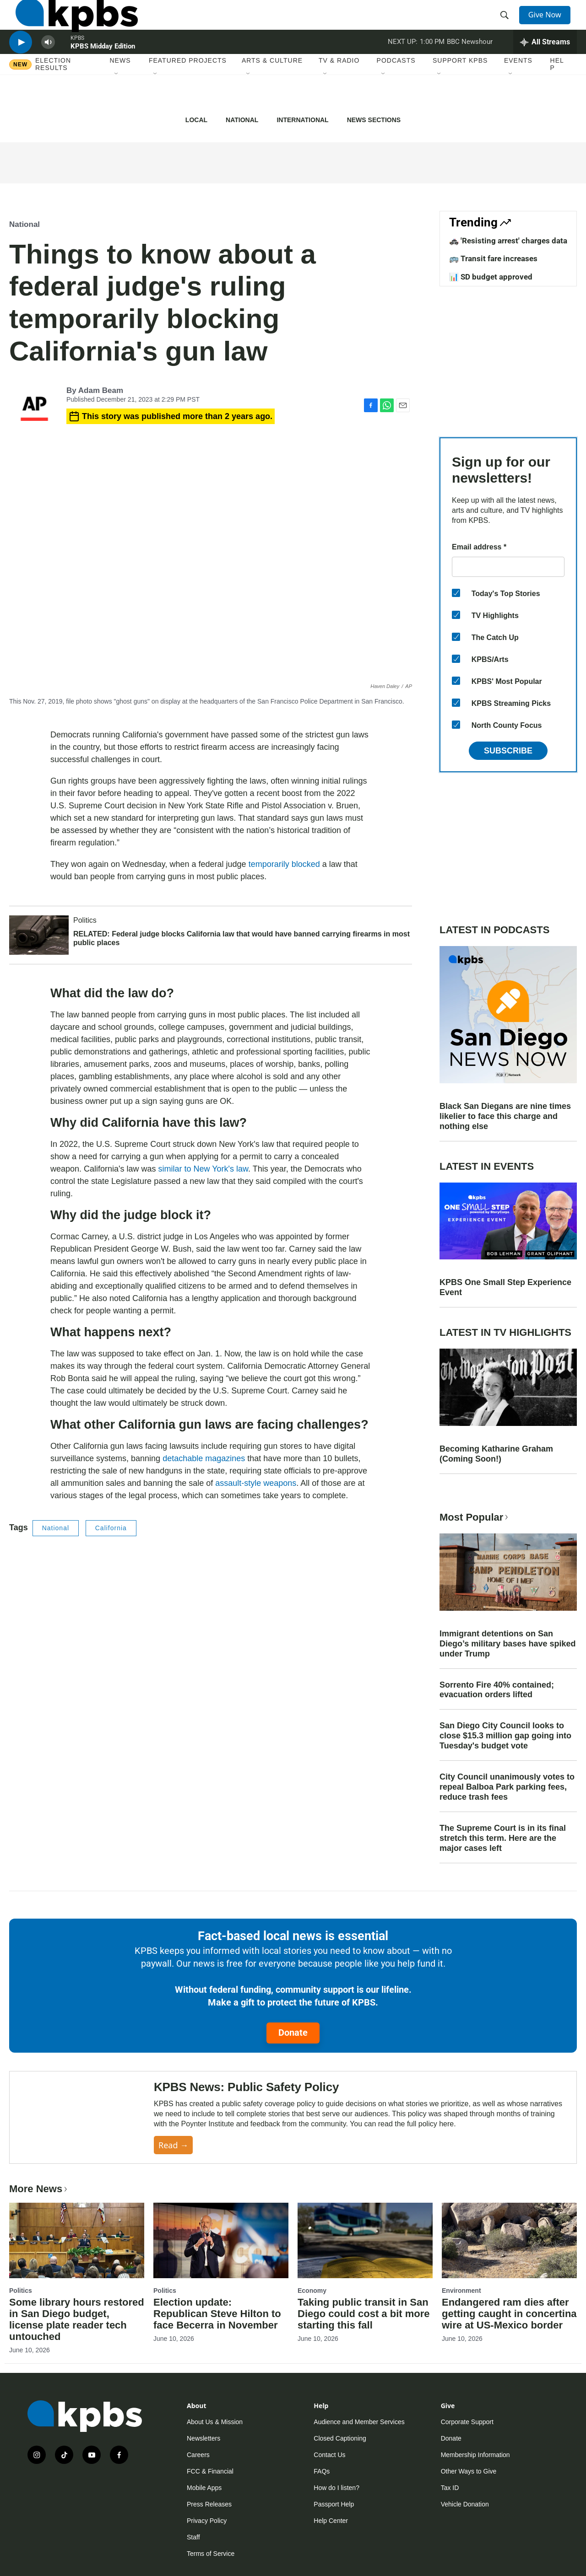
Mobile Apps (204, 2487)
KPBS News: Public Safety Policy (246, 2087)
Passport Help (334, 2504)
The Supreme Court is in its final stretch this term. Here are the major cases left (503, 1838)
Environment (461, 2290)
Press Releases (209, 2504)
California (111, 1528)
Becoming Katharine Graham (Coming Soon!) (496, 1453)
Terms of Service (210, 2553)
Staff (193, 2537)
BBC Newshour (470, 66)
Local (196, 120)
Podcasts (396, 91)
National (242, 120)
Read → (173, 2145)
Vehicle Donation (465, 2504)
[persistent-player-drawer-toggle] (545, 66)
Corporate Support (467, 2421)
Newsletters (203, 2438)
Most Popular (475, 1517)
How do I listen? (336, 2487)
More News (39, 2188)
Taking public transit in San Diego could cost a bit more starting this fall (363, 2313)
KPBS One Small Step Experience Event (505, 1287)
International (302, 120)
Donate (293, 2032)
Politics (85, 920)
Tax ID (450, 2487)
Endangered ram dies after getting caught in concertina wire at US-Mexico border (509, 2313)
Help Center (331, 2520)
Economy (312, 2290)
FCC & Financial (210, 2471)
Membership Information (475, 2454)
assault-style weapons (255, 1483)
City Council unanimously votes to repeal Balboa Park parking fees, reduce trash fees (507, 1787)
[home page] (70, 24)
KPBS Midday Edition (103, 70)
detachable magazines (204, 1458)
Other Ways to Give (469, 2471)
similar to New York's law (203, 1168)
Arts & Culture (272, 91)
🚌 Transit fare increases (493, 258)
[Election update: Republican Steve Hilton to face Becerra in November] (220, 2240)
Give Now (549, 23)
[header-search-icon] (507, 24)
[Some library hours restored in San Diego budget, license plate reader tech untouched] (76, 2240)
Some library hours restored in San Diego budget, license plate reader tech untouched (76, 2319)
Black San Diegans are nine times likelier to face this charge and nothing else (505, 1116)
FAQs (322, 2471)
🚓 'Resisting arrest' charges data (508, 240)
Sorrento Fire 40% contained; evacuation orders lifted (497, 1689)
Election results (53, 94)
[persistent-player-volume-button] (48, 66)
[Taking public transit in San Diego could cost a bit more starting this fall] (365, 2240)
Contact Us (329, 2454)
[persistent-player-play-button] (21, 66)
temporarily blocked (284, 864)
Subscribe (508, 750)
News (120, 91)
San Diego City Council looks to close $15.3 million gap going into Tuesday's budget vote (505, 1735)
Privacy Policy (207, 2520)
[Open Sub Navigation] (116, 104)
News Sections (374, 120)
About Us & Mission (215, 2421)
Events (518, 91)
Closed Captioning (340, 2438)
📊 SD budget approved (490, 276)
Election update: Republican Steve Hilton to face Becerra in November (217, 2313)
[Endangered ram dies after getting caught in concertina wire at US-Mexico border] (509, 2240)
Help (557, 94)
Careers (198, 2454)
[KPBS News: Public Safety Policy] (82, 2117)
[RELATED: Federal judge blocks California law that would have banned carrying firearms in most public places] (39, 935)
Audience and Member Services (359, 2421)
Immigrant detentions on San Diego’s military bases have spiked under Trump (507, 1643)
